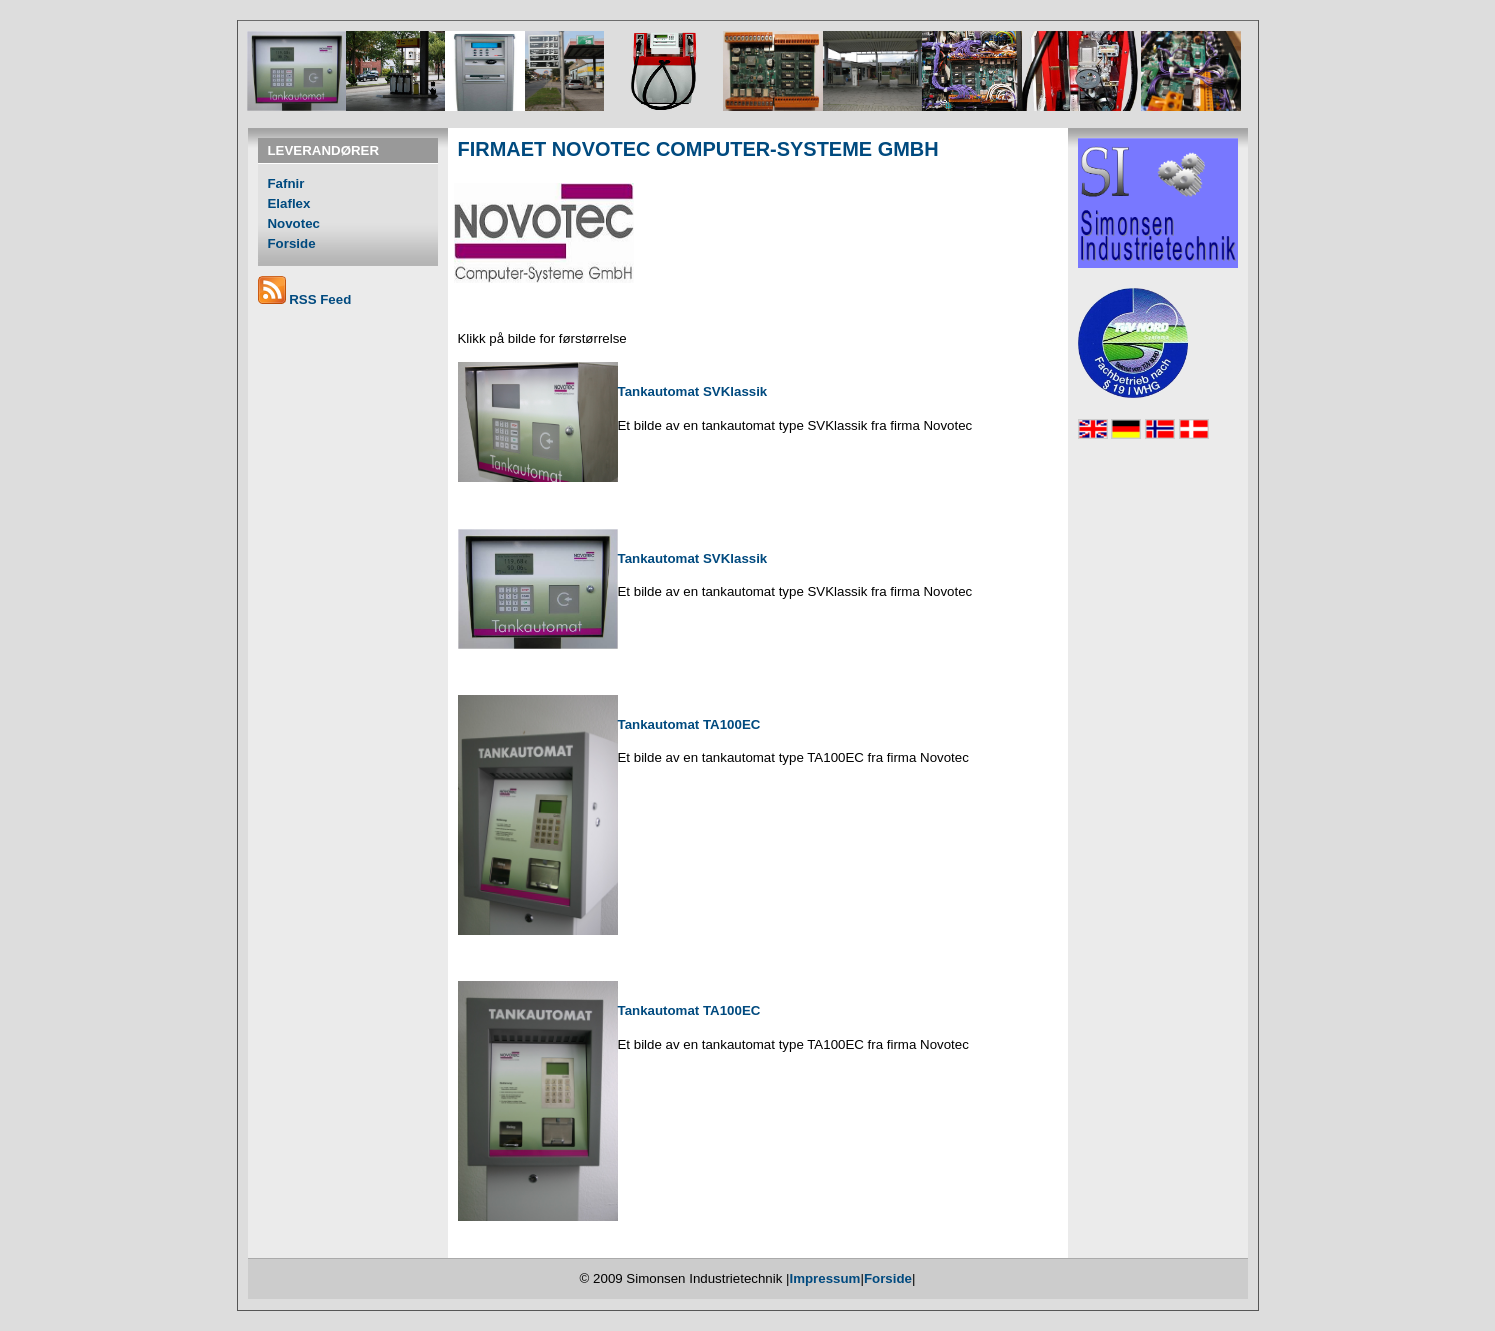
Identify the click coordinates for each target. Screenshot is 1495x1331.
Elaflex (289, 203)
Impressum (824, 1278)
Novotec (294, 223)
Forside (292, 243)
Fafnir (286, 183)
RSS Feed (320, 299)
